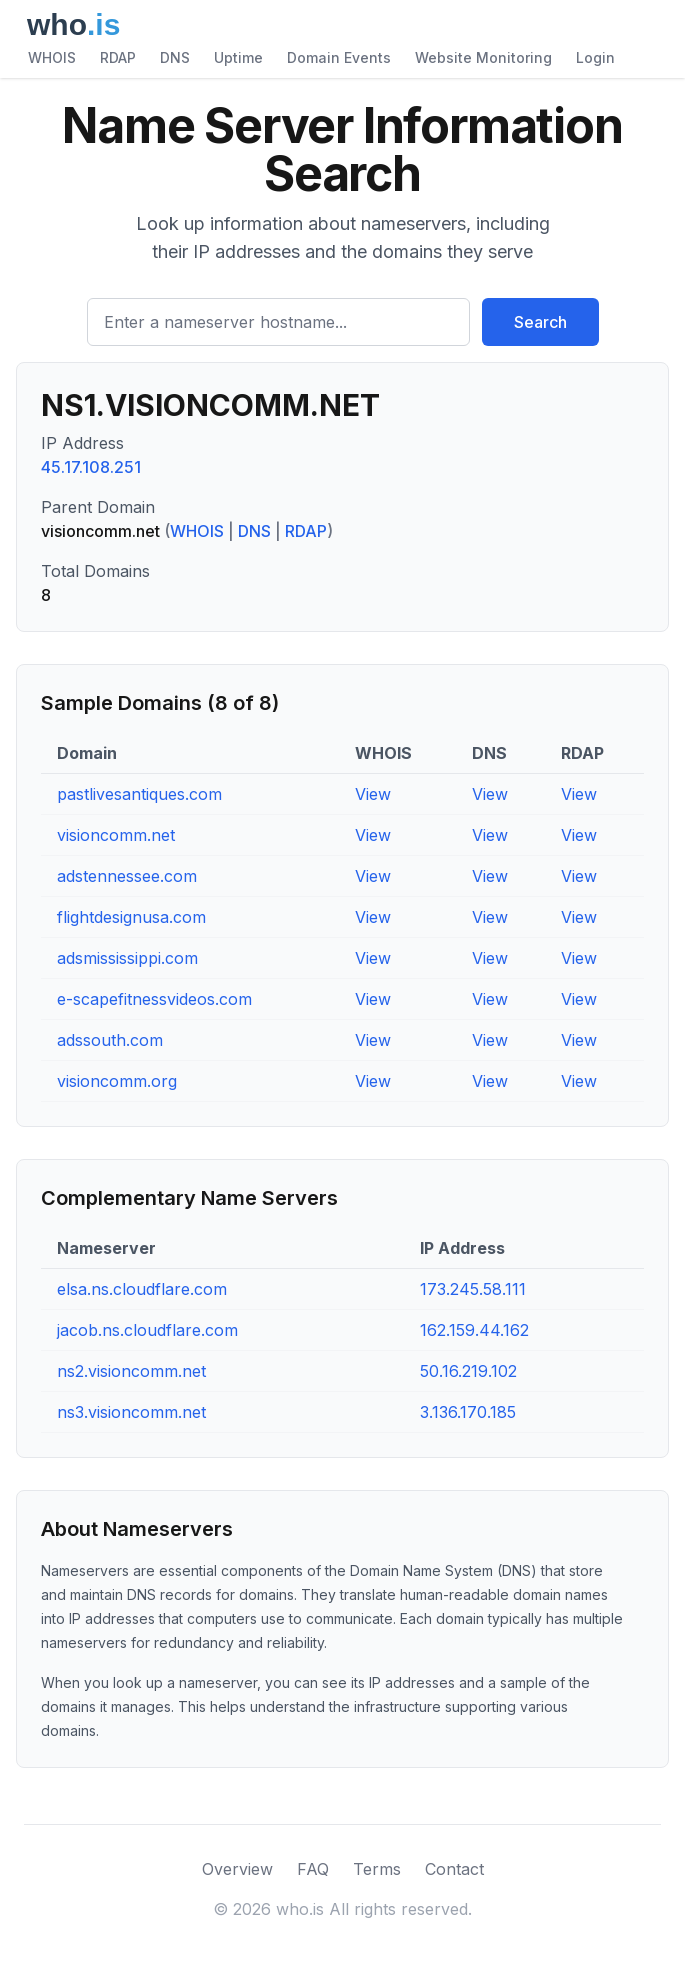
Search (540, 322)
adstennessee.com (127, 876)
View (373, 794)
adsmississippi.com (127, 958)
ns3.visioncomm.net (131, 1412)
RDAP (118, 57)
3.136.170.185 (468, 1412)
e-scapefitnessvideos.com (154, 999)
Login (595, 57)
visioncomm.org (117, 1081)
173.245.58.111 (473, 1289)
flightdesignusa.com (131, 917)
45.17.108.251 (91, 467)
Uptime (238, 57)
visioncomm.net (116, 835)
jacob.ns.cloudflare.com (147, 1330)
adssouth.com (110, 1040)
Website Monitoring (483, 57)
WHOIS (52, 57)
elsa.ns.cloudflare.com (142, 1289)
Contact (454, 1869)
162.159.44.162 (474, 1330)
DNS (175, 57)
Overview (237, 1869)
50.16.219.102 (468, 1371)
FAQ (313, 1869)
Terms (377, 1869)
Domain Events (339, 57)
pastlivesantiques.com (139, 794)
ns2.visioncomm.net (131, 1371)
